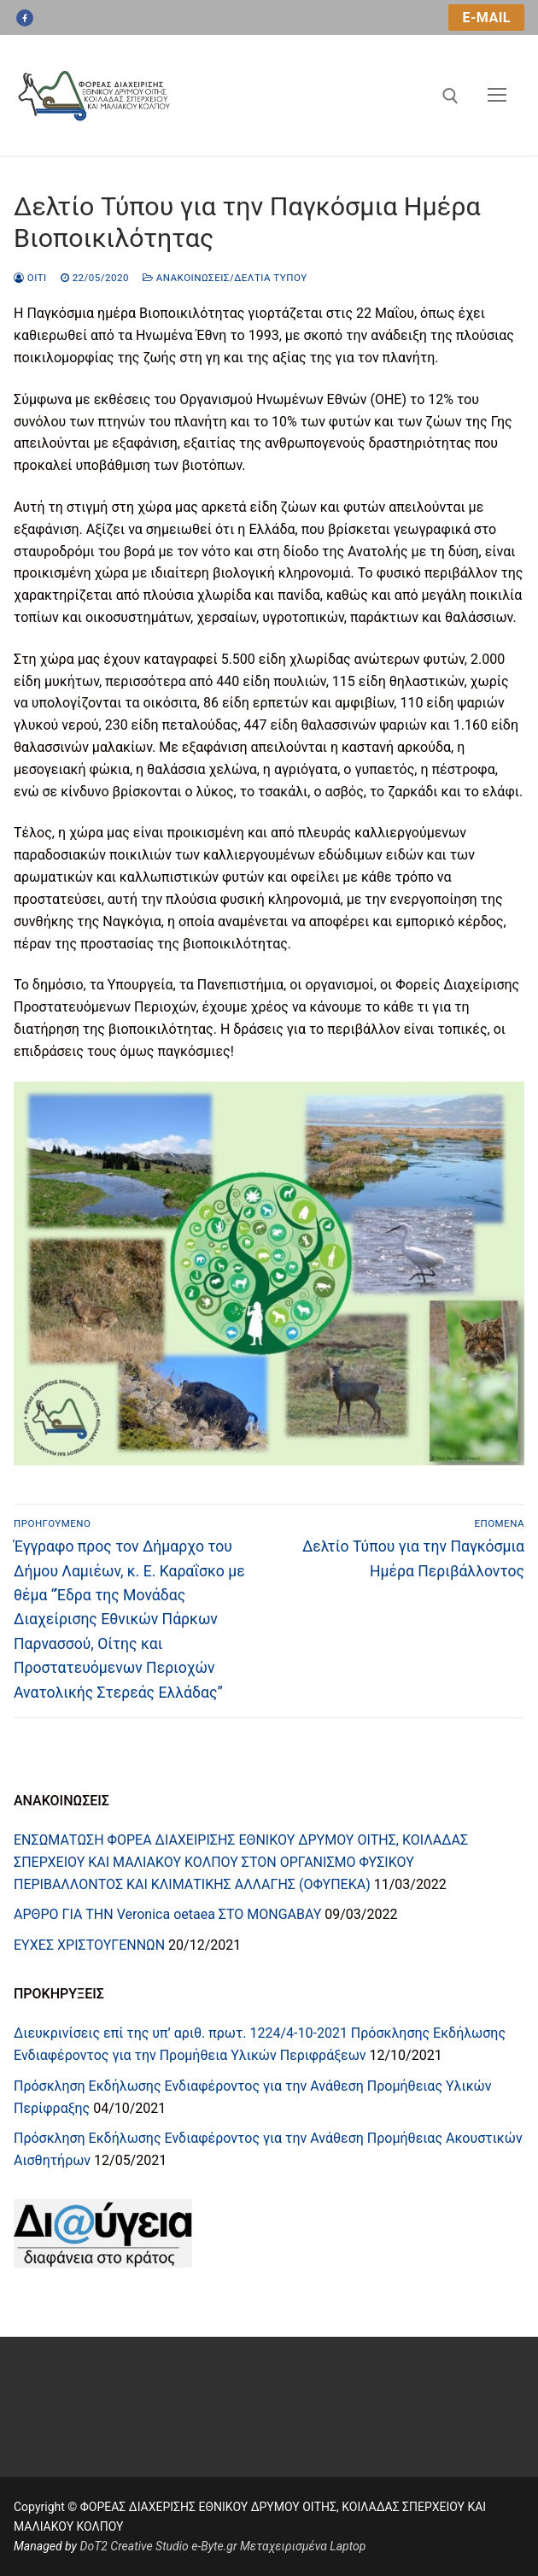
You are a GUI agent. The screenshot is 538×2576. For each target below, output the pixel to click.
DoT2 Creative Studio (133, 2546)
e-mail (486, 17)
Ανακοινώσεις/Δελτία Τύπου (225, 278)
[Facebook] (24, 17)
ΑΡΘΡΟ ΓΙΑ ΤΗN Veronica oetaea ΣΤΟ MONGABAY (167, 1914)
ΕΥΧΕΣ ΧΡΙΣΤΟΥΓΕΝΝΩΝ (89, 1945)
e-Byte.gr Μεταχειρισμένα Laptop (278, 2546)
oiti (30, 278)
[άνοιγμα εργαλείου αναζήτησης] (450, 96)
